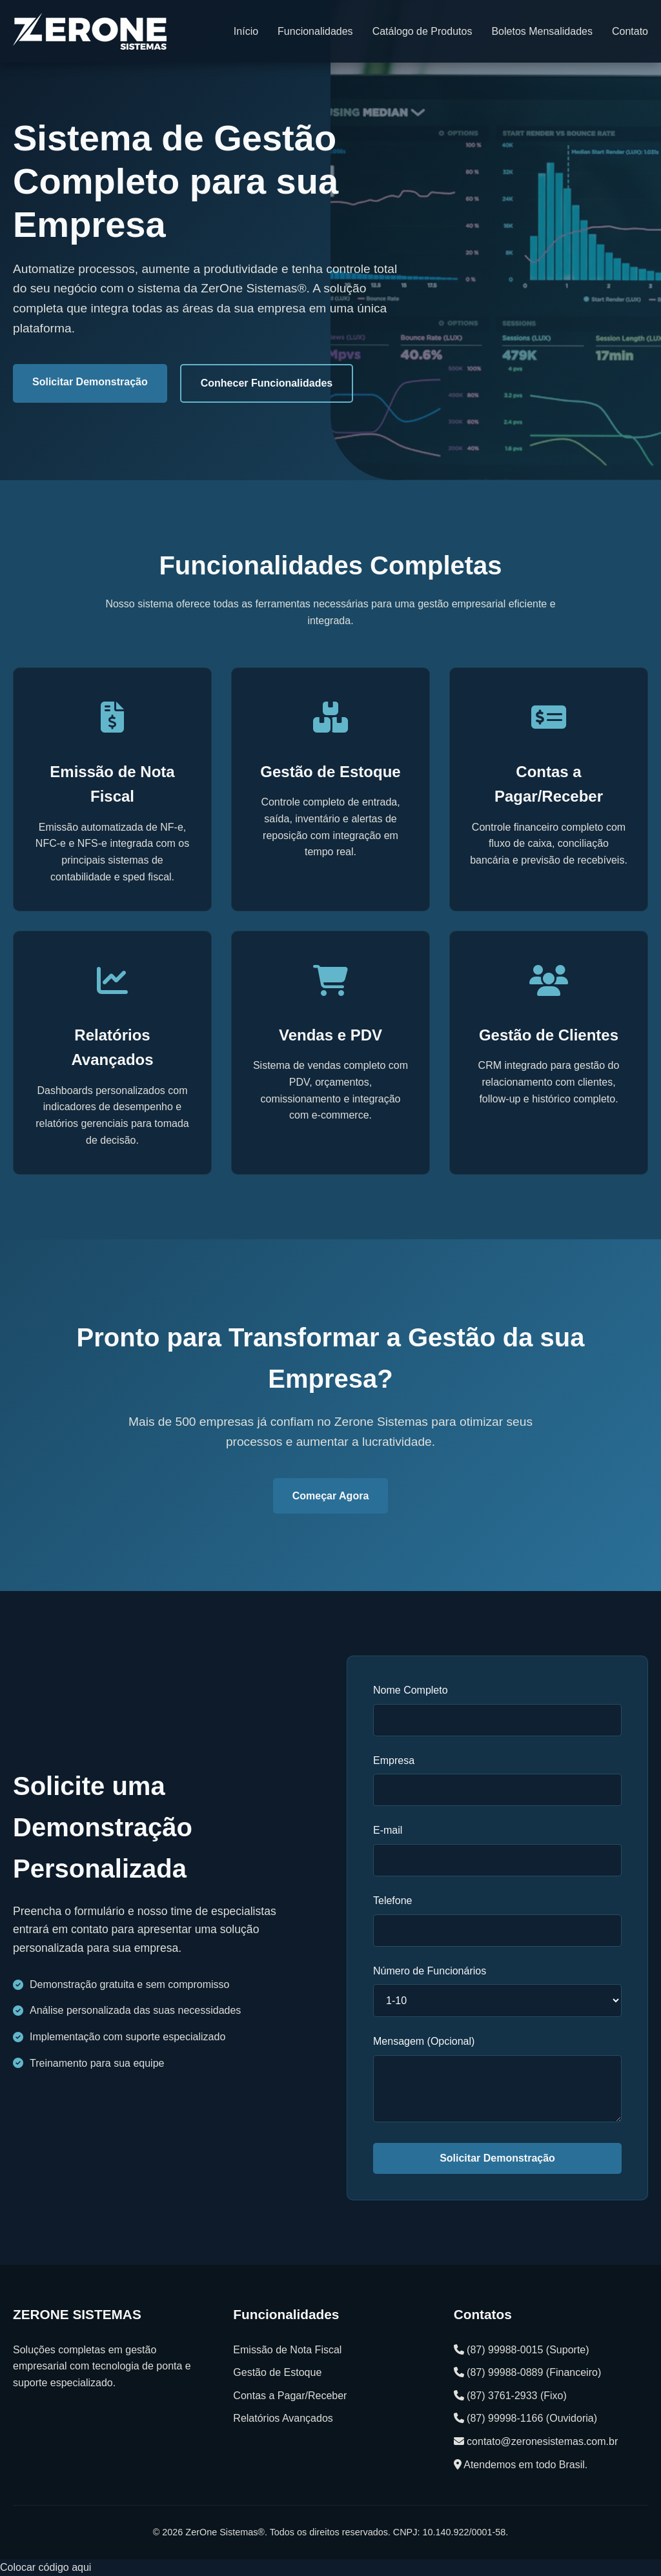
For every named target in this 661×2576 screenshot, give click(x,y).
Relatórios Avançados (282, 2418)
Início (246, 31)
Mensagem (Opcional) (423, 2041)
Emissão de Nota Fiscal (287, 2349)
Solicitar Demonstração (90, 381)
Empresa (393, 1760)
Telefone (392, 1900)
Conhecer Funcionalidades (266, 383)
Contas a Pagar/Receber (290, 2395)
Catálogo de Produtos (422, 31)
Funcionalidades (315, 31)
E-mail (387, 1830)
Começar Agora (330, 1495)
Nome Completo (410, 1690)
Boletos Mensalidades (542, 31)
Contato (630, 31)
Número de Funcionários (429, 1970)
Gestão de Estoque (277, 2372)
